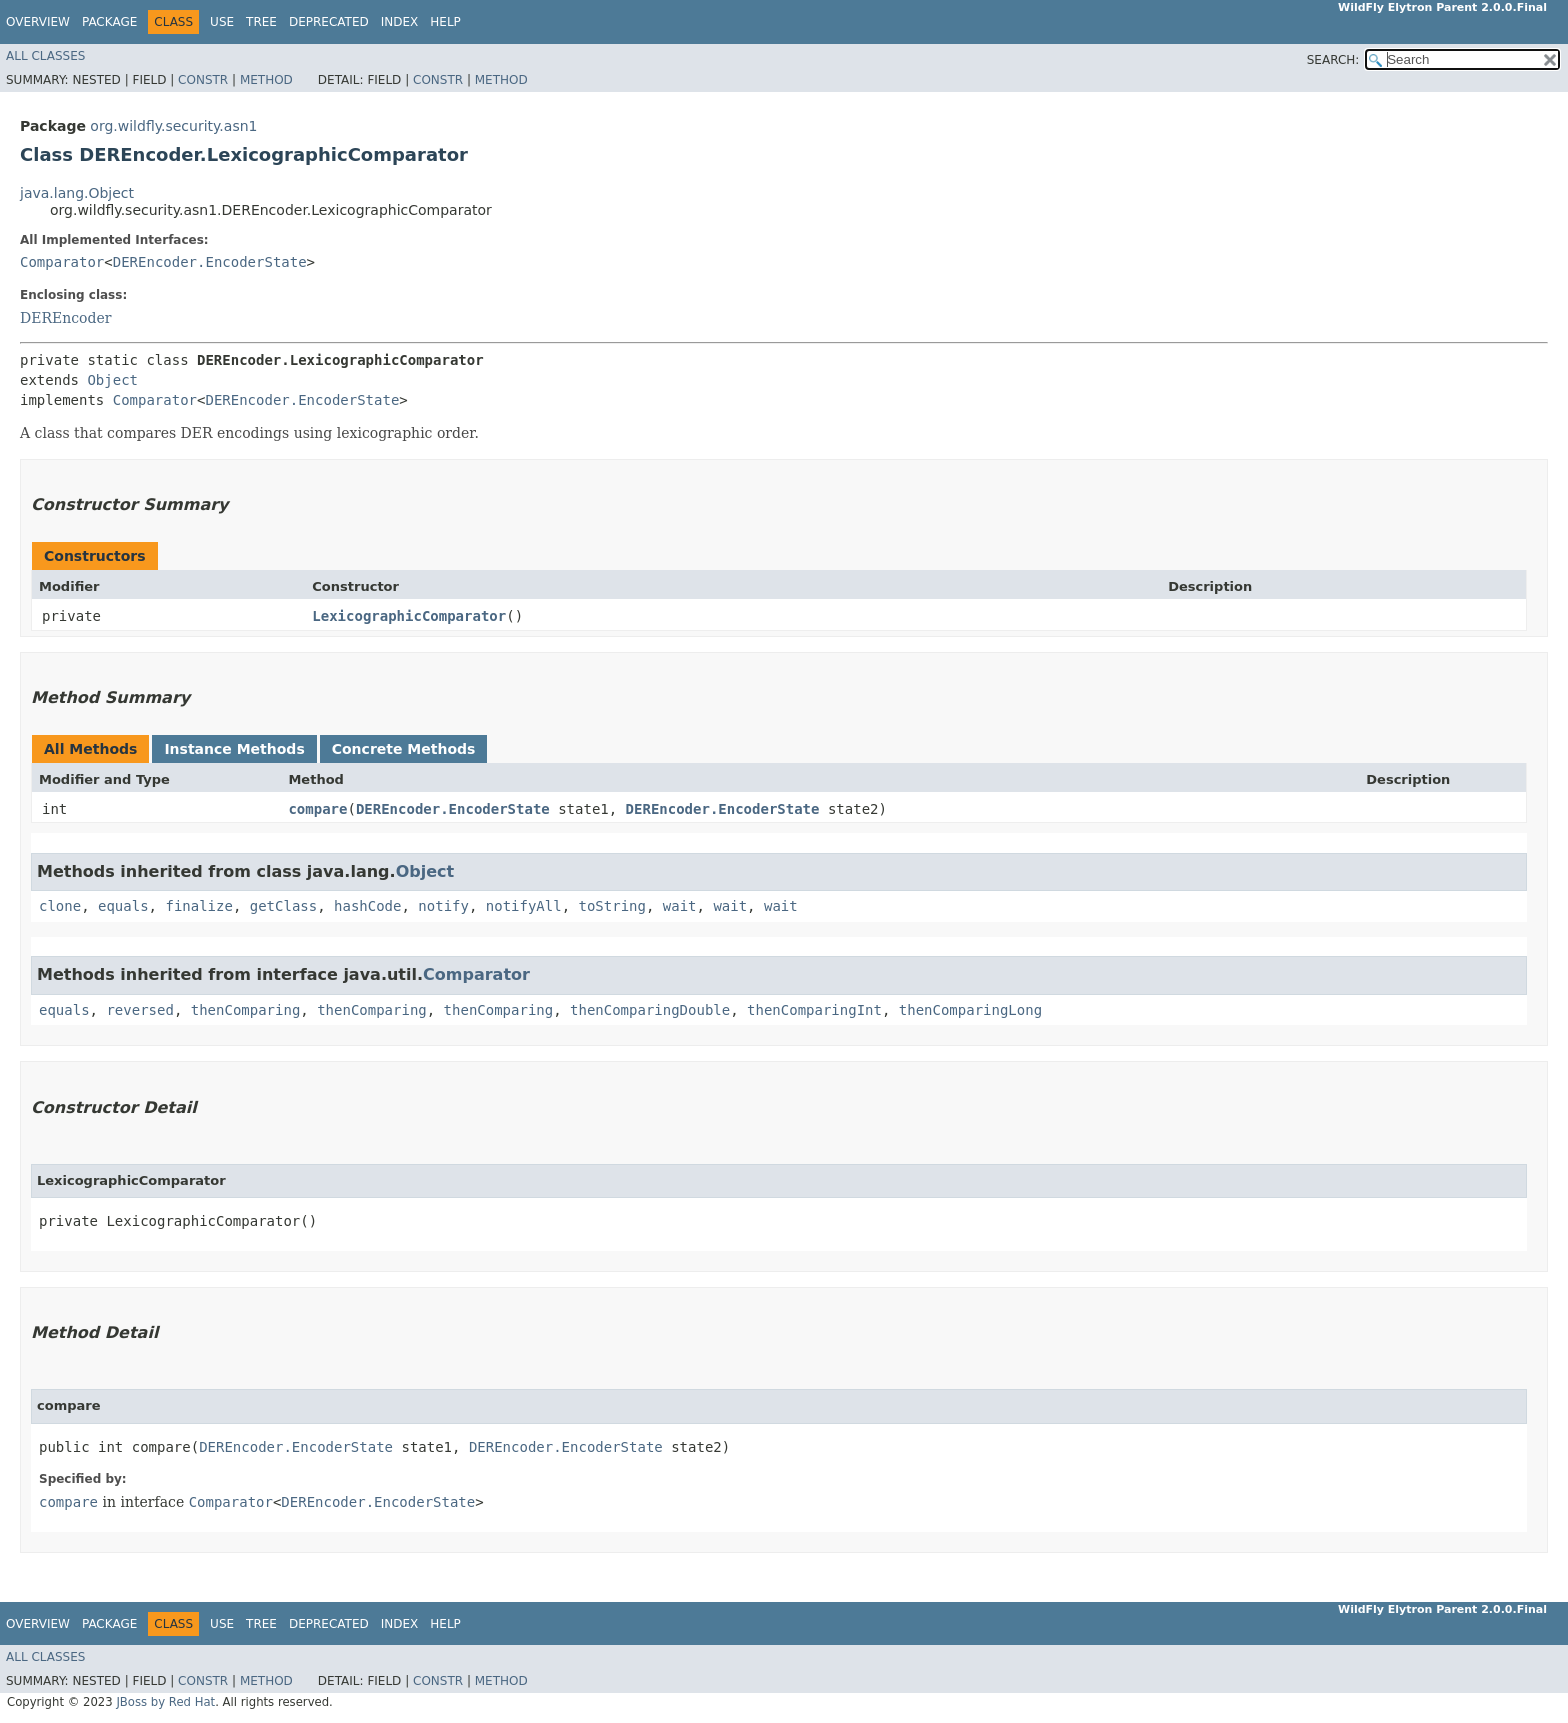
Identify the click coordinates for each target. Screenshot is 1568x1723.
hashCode (367, 906)
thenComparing (246, 1010)
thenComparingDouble (650, 1010)
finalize (198, 906)
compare (317, 809)
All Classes (45, 56)
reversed (139, 1010)
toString (612, 906)
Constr (203, 80)
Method (266, 80)
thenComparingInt (814, 1010)
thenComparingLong (970, 1010)
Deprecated (329, 22)
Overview (38, 22)
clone (60, 906)
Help (445, 22)
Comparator (62, 262)
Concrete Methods (404, 749)
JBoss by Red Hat (165, 1702)
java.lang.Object (77, 193)
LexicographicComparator (409, 616)
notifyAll (524, 906)
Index (400, 22)
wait (680, 906)
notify (443, 906)
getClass (283, 906)
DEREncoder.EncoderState (210, 262)
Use (222, 22)
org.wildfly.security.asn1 (173, 126)
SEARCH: (1333, 60)
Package (109, 22)
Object (112, 380)
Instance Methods (234, 749)
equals (123, 906)
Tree (261, 22)
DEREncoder (65, 318)
